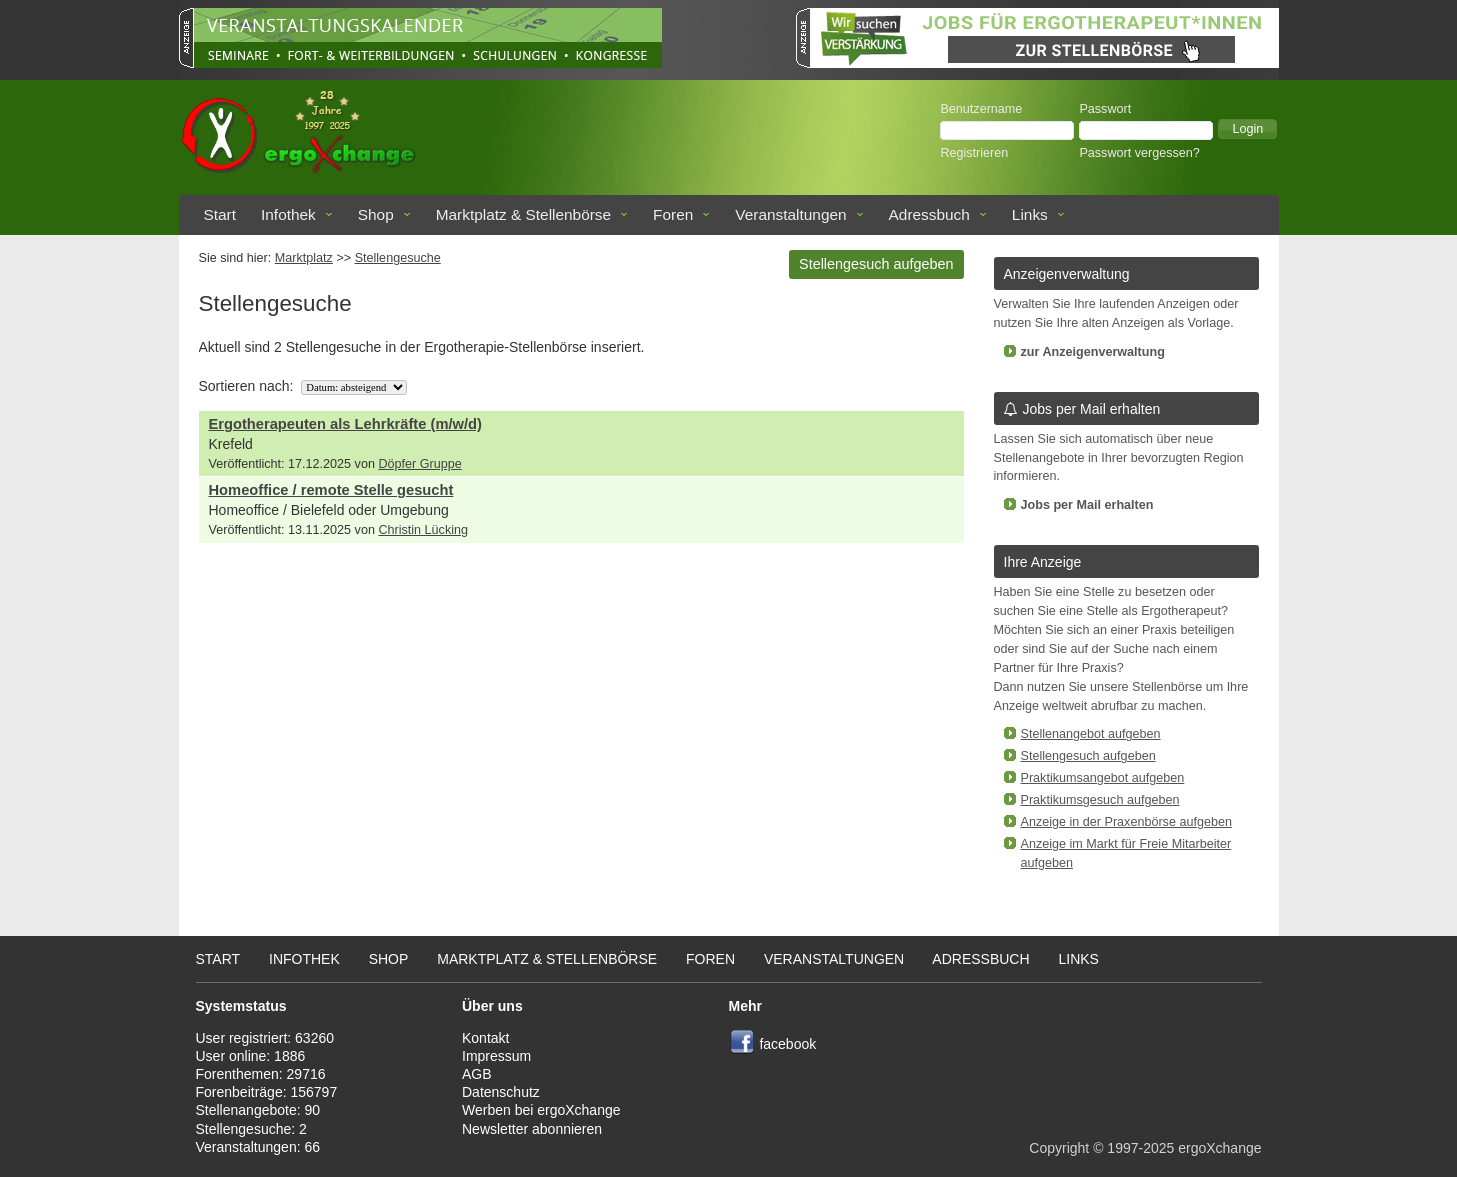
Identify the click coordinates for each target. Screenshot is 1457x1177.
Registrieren (974, 153)
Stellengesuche (398, 258)
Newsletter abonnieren (532, 1129)
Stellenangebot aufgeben (1091, 734)
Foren (673, 214)
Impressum (496, 1056)
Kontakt (485, 1038)
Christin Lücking (423, 530)
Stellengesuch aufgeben (876, 264)
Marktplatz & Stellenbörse (523, 214)
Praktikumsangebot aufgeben (1103, 778)
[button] (1247, 129)
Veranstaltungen (790, 214)
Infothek (288, 214)
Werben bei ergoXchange (541, 1110)
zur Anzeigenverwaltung (1093, 352)
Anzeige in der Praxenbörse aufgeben (1126, 822)
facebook (787, 1044)
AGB (477, 1074)
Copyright (1059, 1148)
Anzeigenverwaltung (1067, 274)
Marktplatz (304, 258)
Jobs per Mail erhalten (1082, 409)
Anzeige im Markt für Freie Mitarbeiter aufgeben (1126, 853)
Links (1030, 214)
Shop (376, 214)
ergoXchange (1219, 1148)
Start (220, 214)
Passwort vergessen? (1139, 153)
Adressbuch (929, 214)
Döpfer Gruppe (419, 464)
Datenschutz (501, 1092)
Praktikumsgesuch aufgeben (1100, 800)
